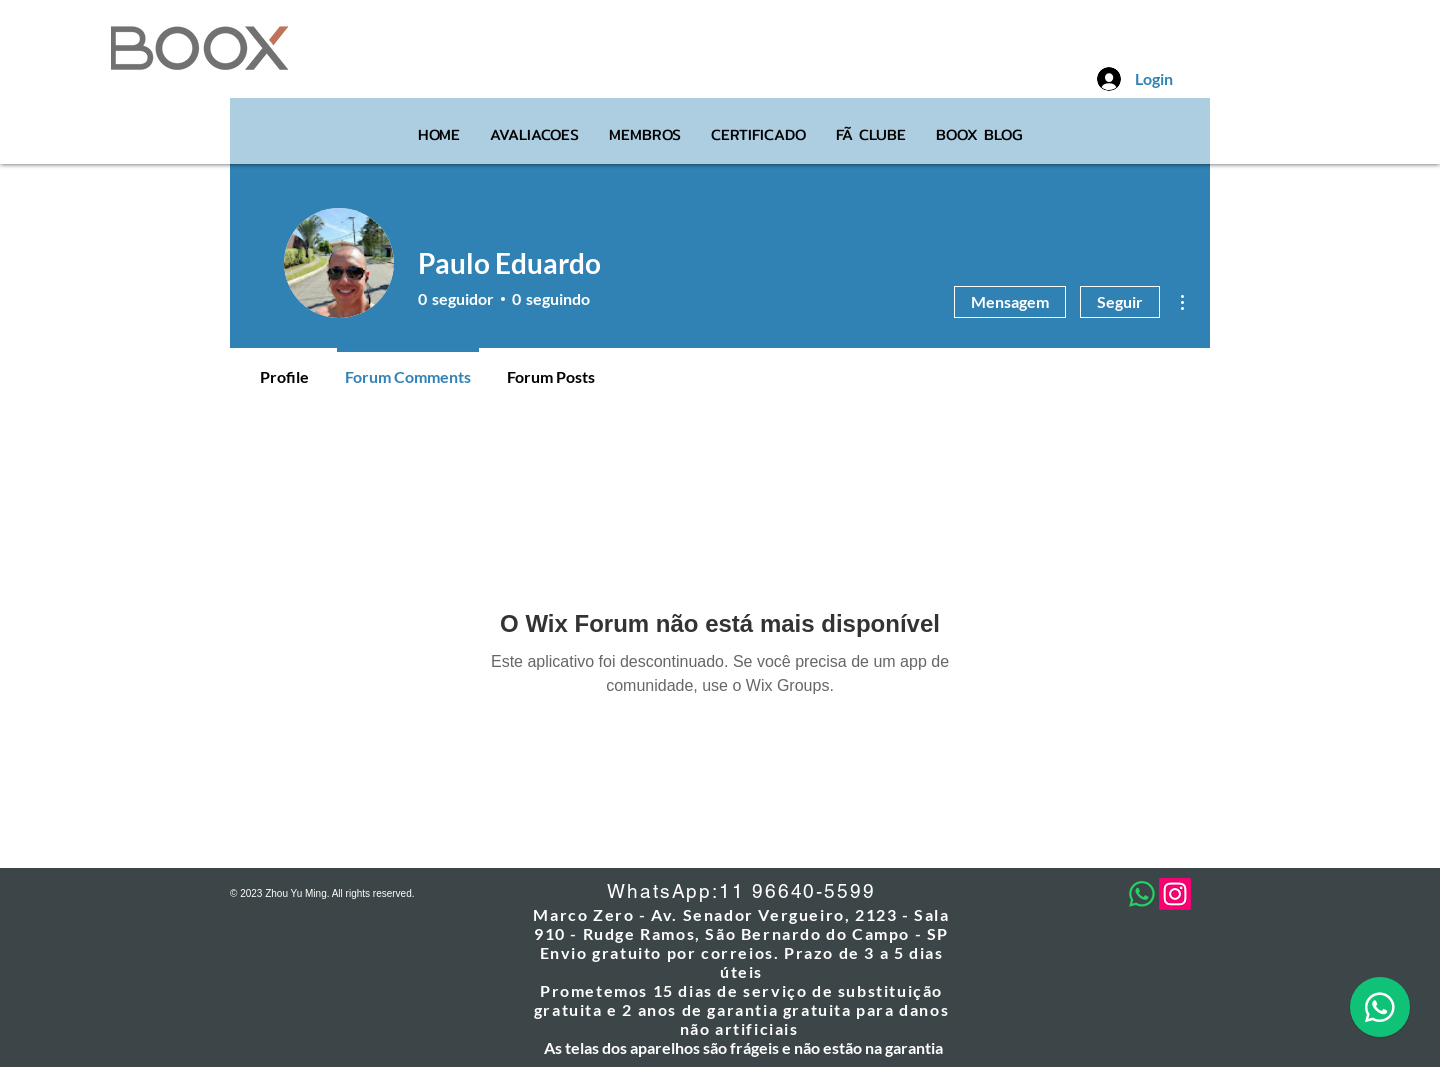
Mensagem (1010, 301)
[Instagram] (1175, 894)
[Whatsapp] (1142, 894)
